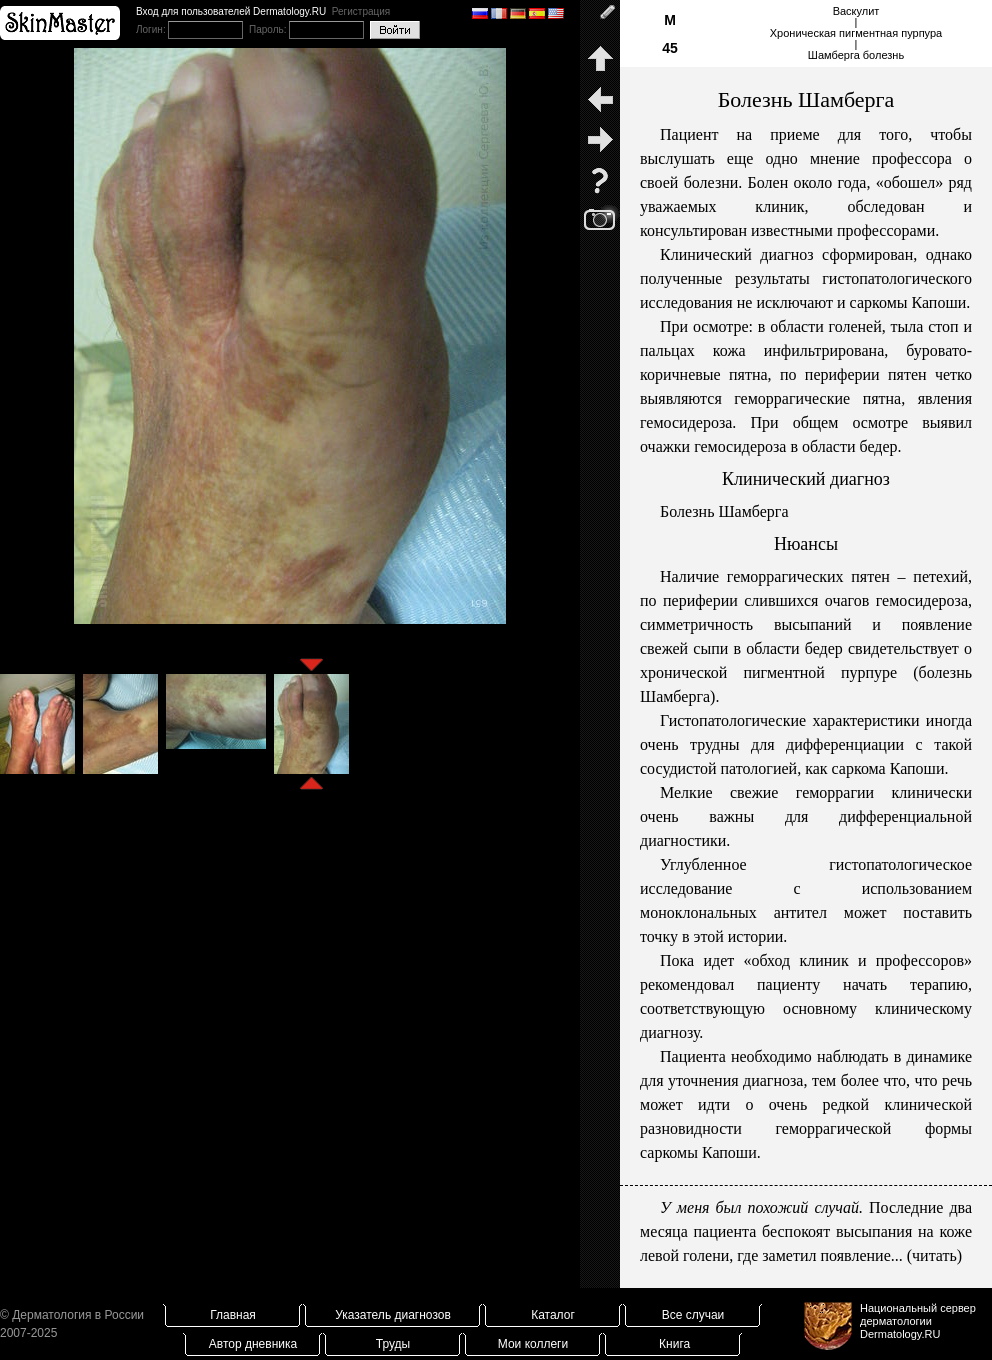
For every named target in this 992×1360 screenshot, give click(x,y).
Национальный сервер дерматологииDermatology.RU (918, 1321)
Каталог (553, 1315)
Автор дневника (253, 1344)
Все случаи (693, 1315)
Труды (393, 1344)
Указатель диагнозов (393, 1315)
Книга (674, 1344)
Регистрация (361, 11)
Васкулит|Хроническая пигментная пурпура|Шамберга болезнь (856, 33)
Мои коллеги (533, 1344)
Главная (233, 1315)
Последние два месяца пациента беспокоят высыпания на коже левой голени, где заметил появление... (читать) (806, 1231)
